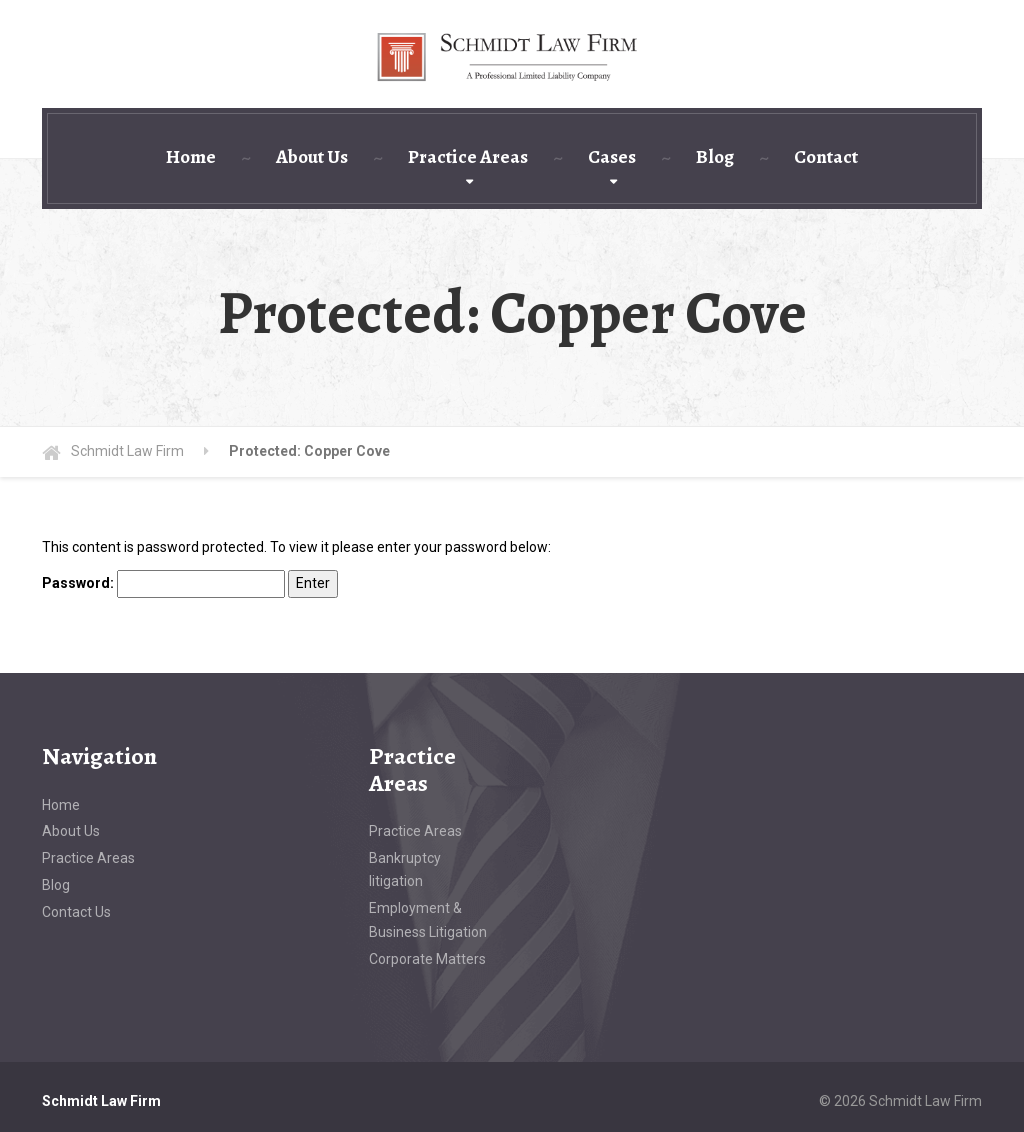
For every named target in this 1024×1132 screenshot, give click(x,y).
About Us (312, 157)
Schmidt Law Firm (101, 1101)
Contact (826, 157)
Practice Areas (468, 157)
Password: (163, 584)
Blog (715, 157)
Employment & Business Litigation (428, 920)
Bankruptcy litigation (405, 870)
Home (191, 157)
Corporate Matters (427, 959)
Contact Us (76, 912)
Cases (612, 157)
